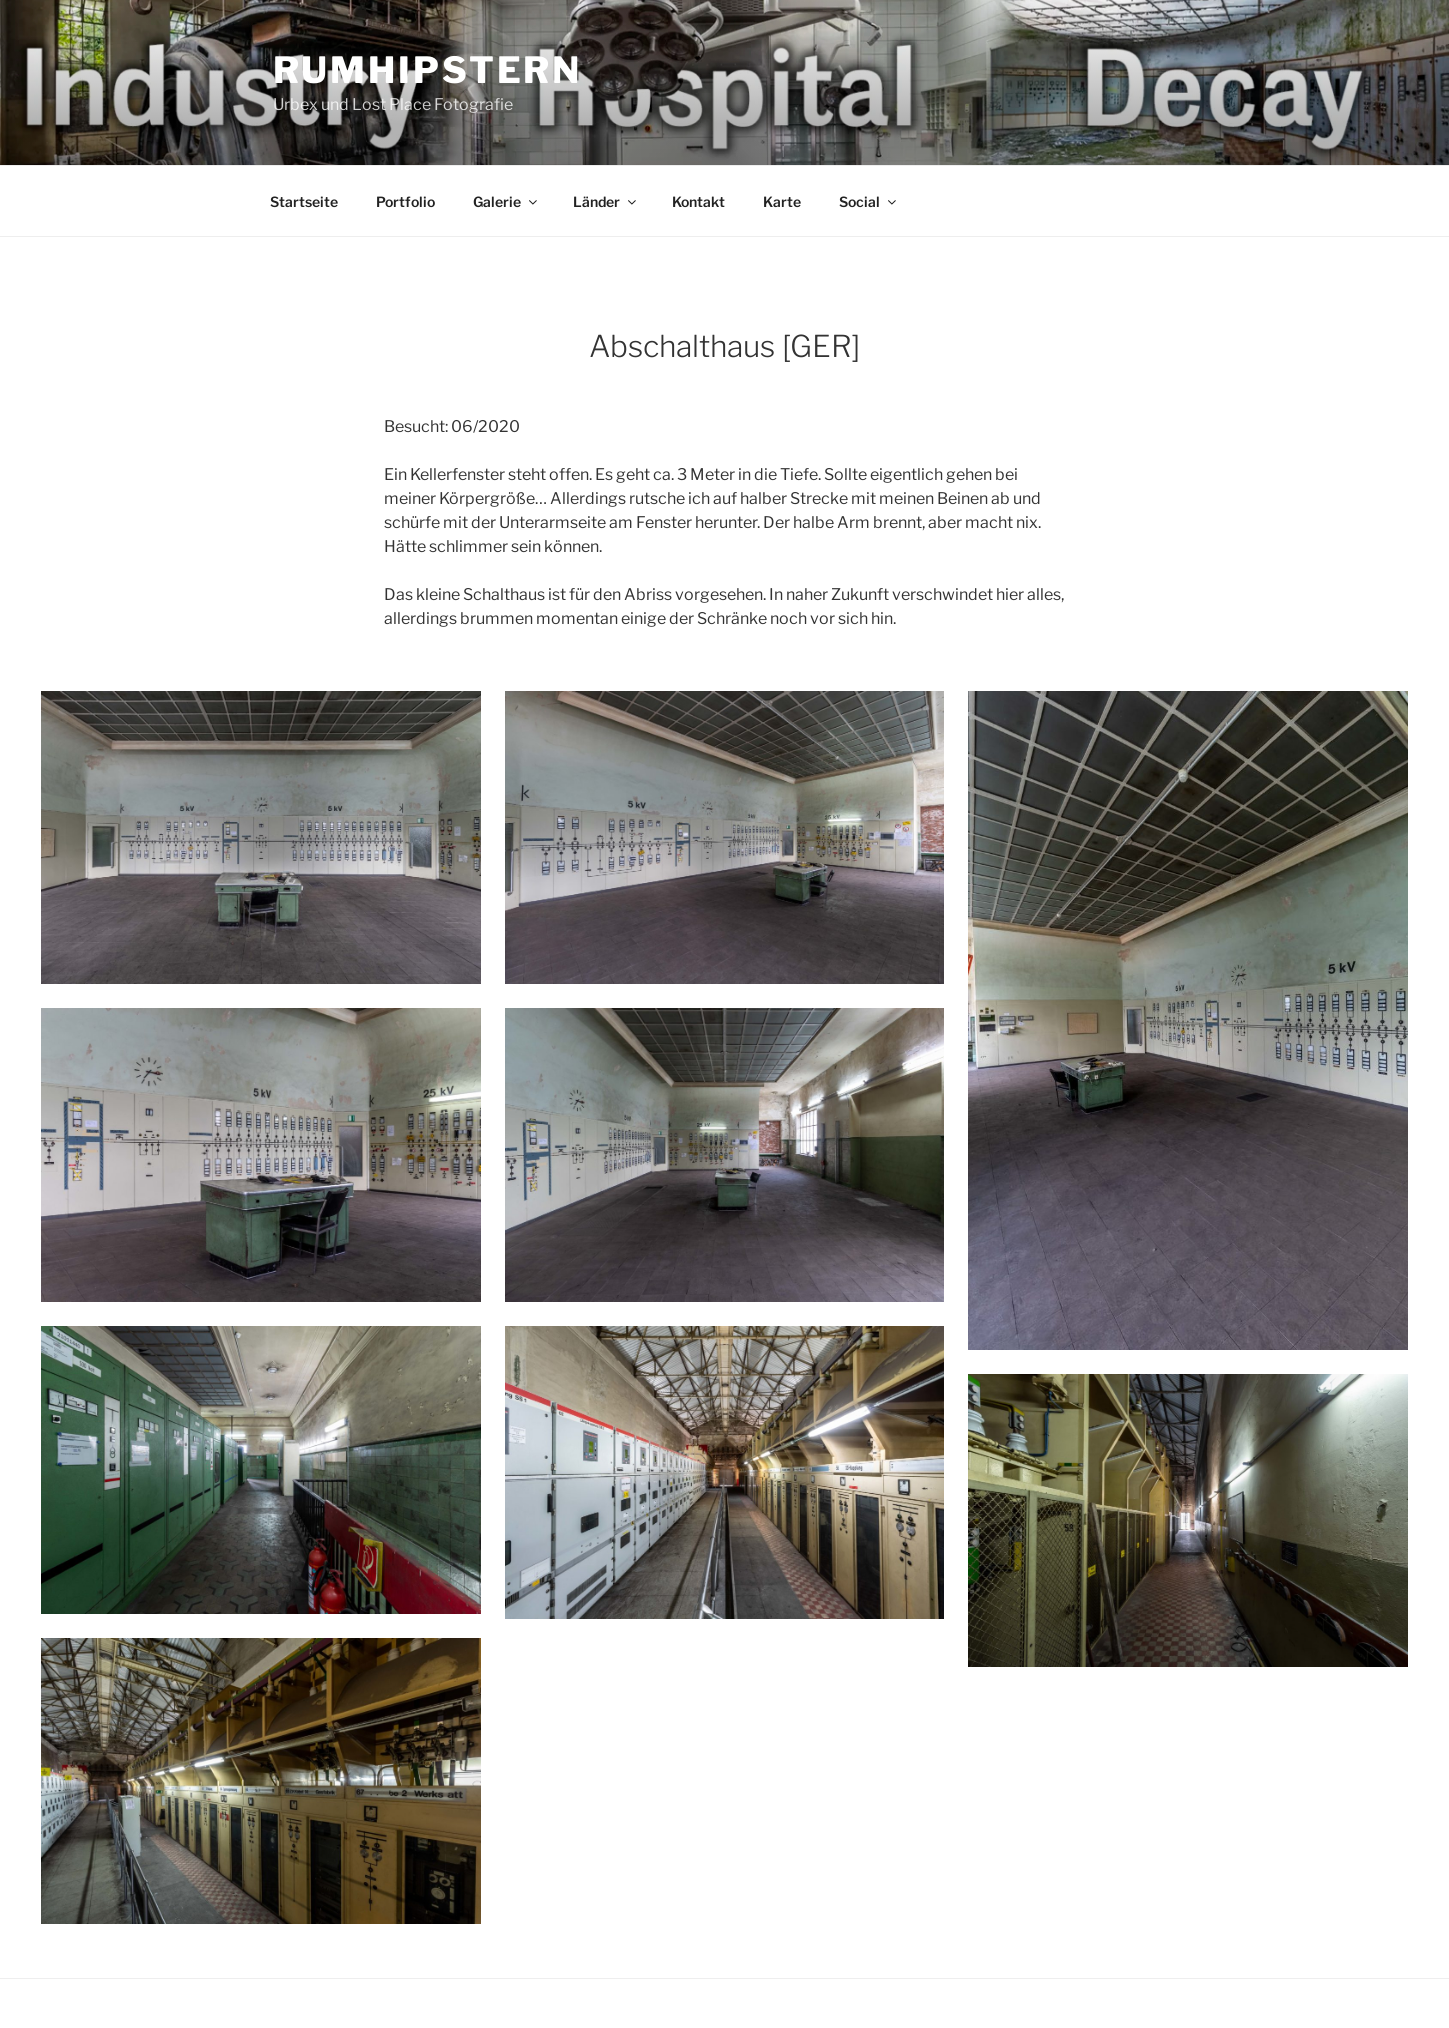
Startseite (304, 201)
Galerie (506, 201)
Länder (606, 201)
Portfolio (405, 201)
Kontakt (698, 201)
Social (869, 201)
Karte (782, 201)
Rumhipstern (428, 70)
